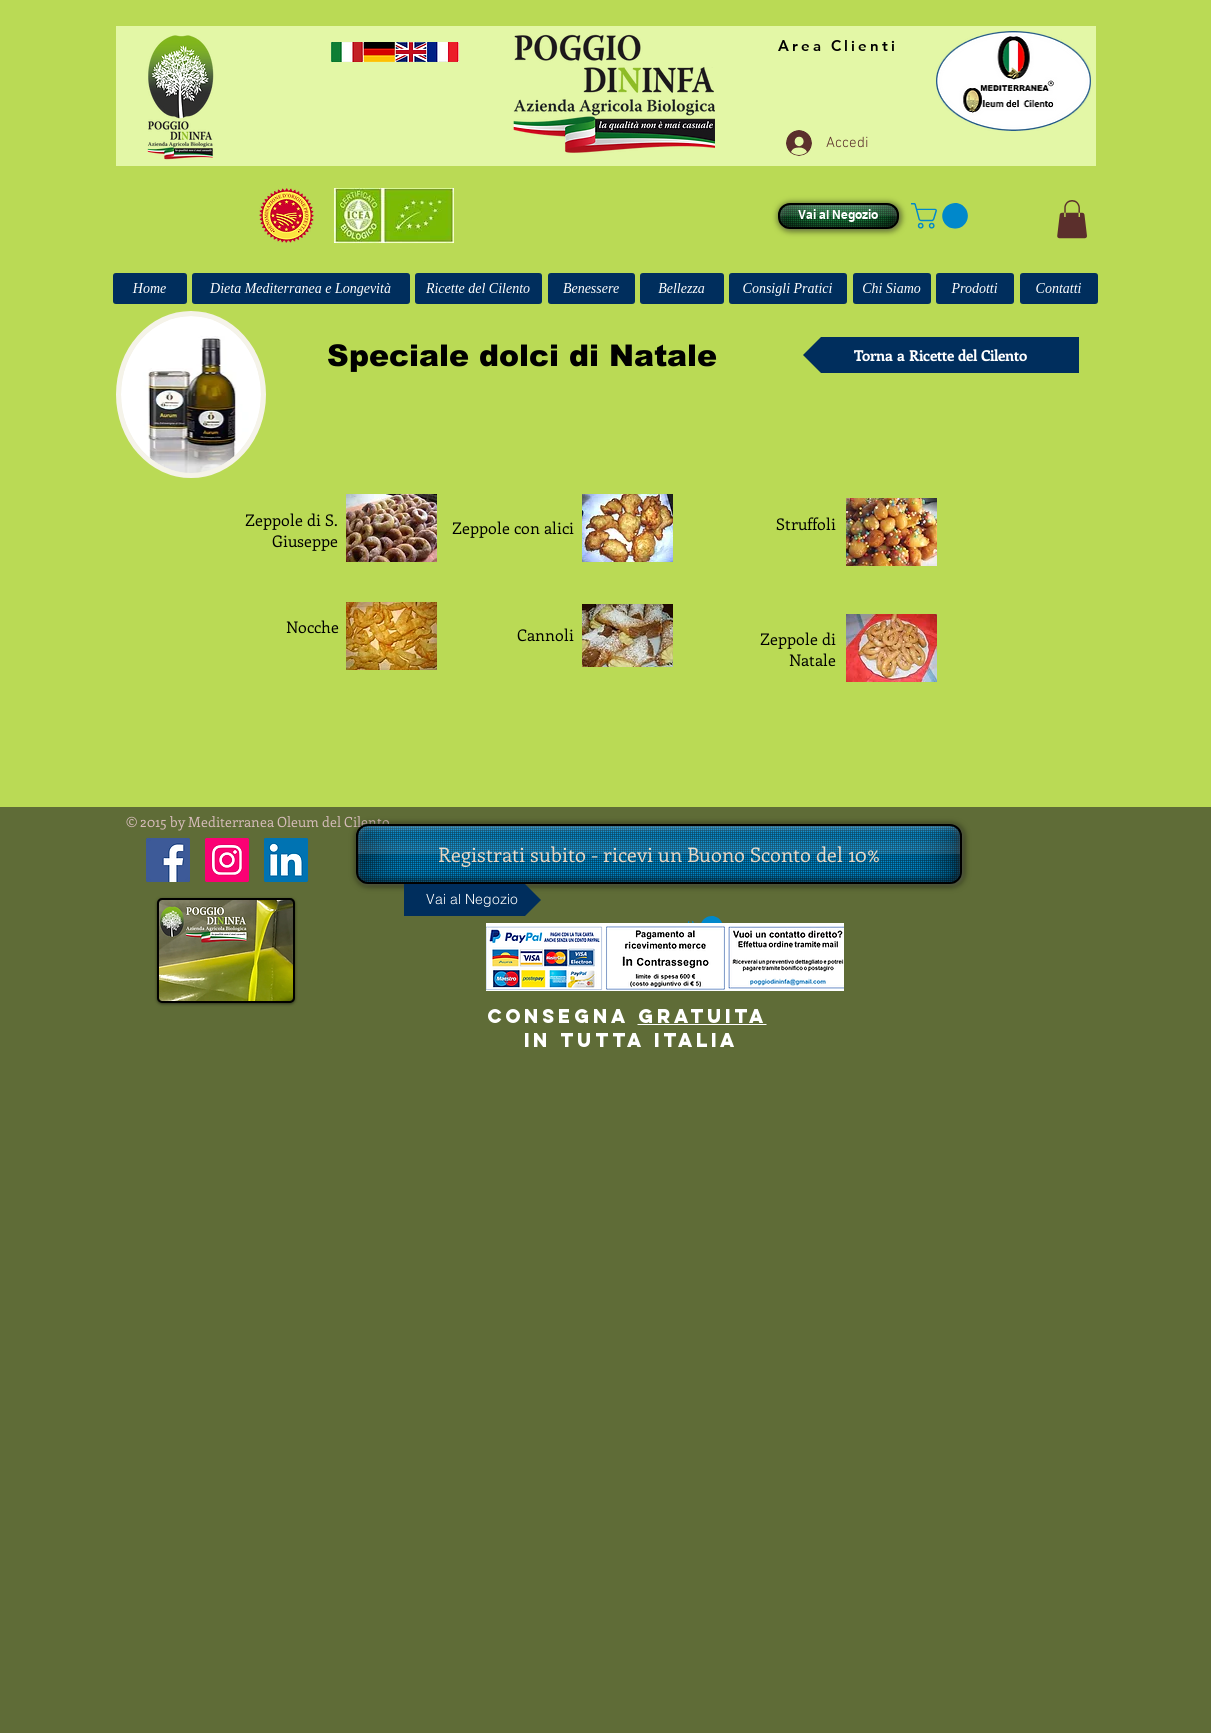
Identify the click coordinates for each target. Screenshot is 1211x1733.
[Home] (150, 288)
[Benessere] (591, 288)
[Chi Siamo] (892, 288)
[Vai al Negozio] (838, 216)
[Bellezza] (682, 288)
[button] (942, 216)
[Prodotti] (975, 288)
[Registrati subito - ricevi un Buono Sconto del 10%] (659, 854)
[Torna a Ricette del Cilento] (941, 355)
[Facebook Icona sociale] (168, 860)
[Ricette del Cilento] (478, 288)
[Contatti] (1059, 288)
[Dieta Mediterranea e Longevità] (301, 288)
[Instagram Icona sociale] (227, 860)
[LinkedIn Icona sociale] (286, 860)
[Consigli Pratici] (788, 288)
